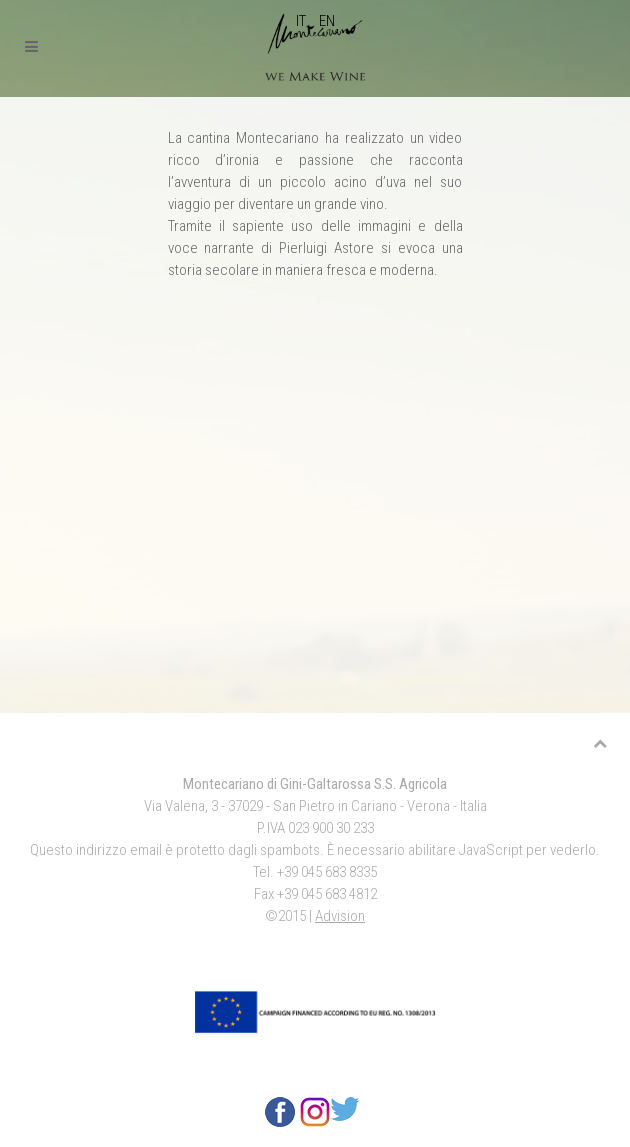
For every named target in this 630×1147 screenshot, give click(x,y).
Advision (340, 916)
